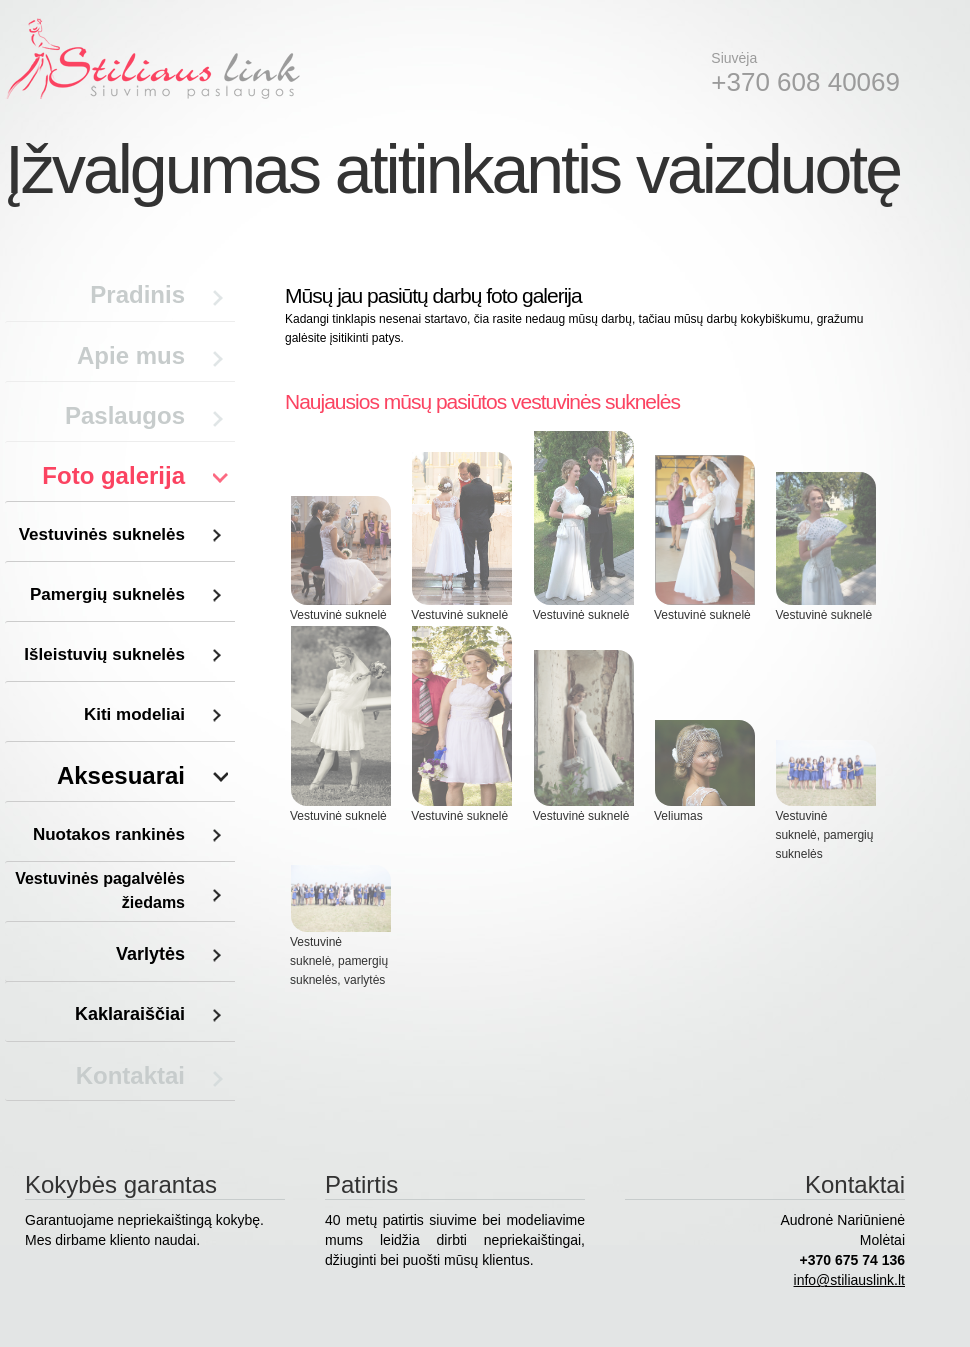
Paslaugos (125, 415)
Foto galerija (113, 475)
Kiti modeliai (134, 714)
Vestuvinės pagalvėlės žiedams (100, 890)
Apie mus (131, 355)
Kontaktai (130, 1075)
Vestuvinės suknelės (102, 534)
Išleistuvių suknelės (104, 654)
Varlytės (150, 954)
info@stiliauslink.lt (849, 1280)
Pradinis (137, 294)
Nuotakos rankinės (109, 834)
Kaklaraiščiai (130, 1014)
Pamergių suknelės (107, 594)
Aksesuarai (121, 775)
